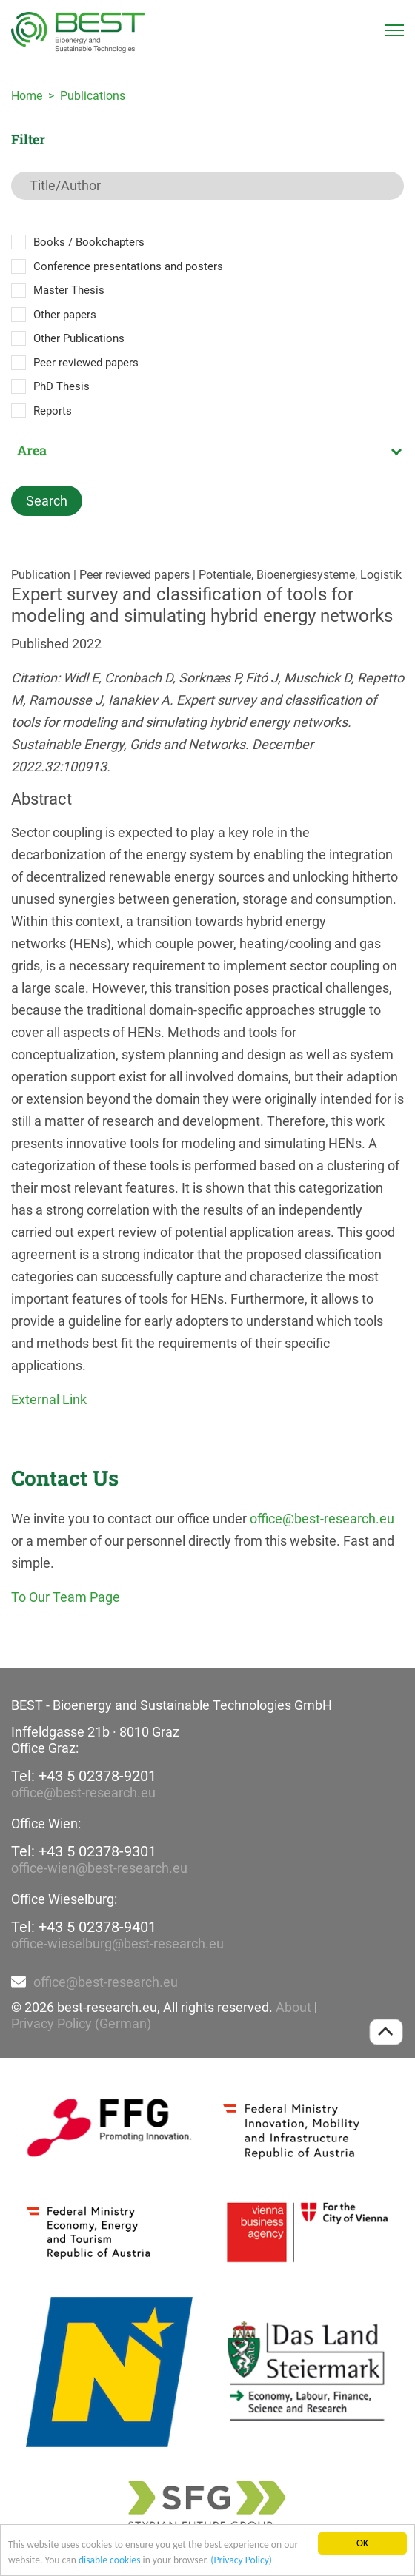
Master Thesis (68, 290)
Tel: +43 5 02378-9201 (83, 1776)
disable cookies (110, 2561)
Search (46, 501)
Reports (52, 410)
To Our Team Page (65, 1597)
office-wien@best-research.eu (99, 1868)
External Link (49, 1399)
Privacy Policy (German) (81, 2023)
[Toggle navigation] (394, 30)
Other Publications (78, 338)
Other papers (64, 314)
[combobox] (207, 450)
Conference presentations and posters (128, 266)
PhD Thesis (61, 386)
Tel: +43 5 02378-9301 (83, 1851)
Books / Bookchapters (89, 242)
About (293, 2007)
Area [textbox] (32, 450)
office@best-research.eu (322, 1518)
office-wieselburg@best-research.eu (117, 1943)
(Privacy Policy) (241, 2561)
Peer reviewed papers (86, 362)
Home (26, 96)
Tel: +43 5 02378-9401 (83, 1927)
